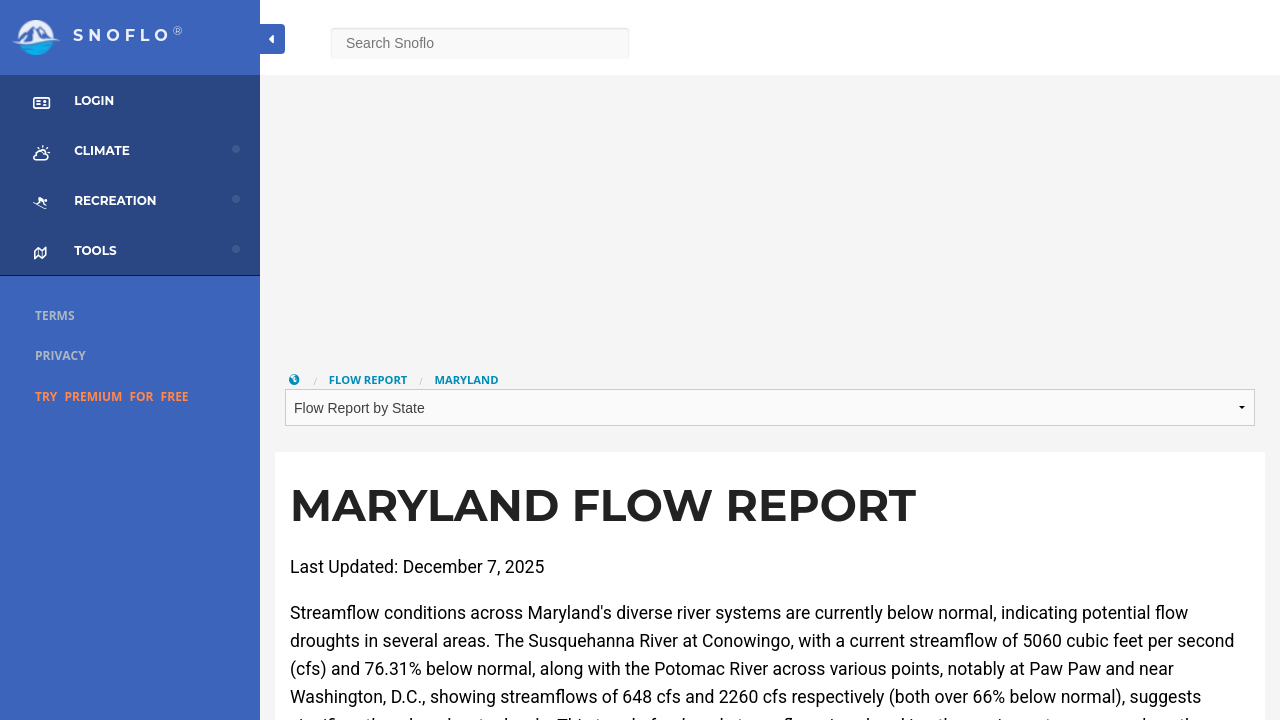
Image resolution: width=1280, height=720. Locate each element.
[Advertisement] (770, 215)
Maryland (466, 379)
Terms (55, 315)
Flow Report (368, 379)
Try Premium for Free (112, 396)
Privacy (60, 355)
